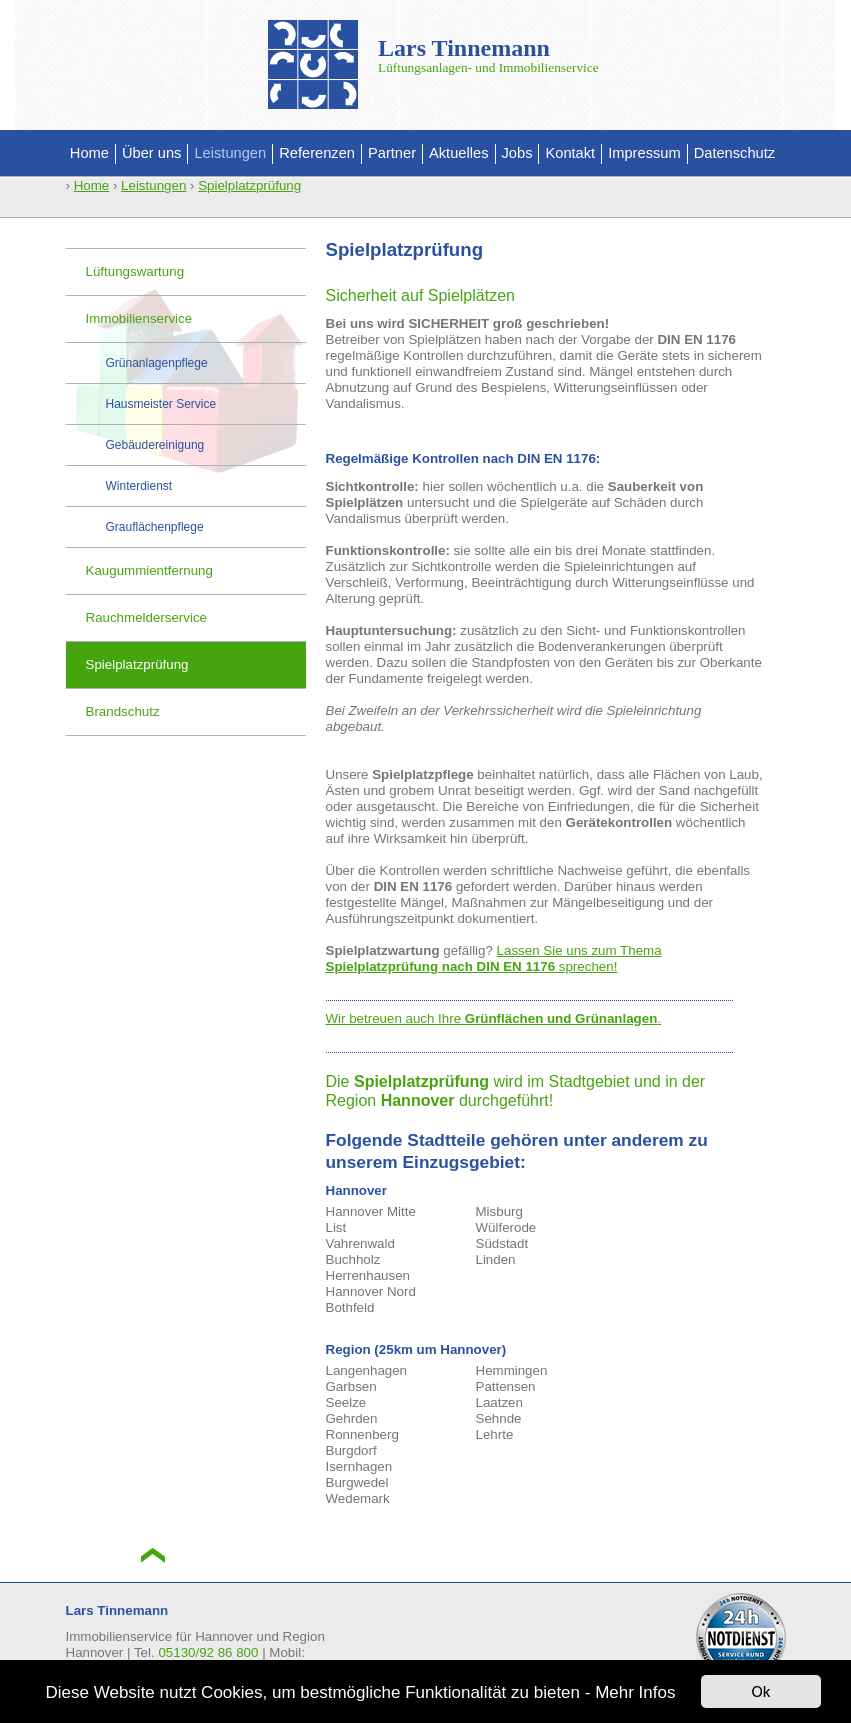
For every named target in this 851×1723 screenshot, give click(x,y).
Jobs (517, 153)
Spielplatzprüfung (249, 185)
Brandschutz (123, 711)
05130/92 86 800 (208, 1652)
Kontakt (570, 153)
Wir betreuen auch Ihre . (494, 1018)
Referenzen (317, 153)
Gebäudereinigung (155, 445)
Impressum (644, 153)
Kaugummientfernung (149, 570)
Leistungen (230, 153)
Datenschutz (734, 153)
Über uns (151, 153)
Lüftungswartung (135, 271)
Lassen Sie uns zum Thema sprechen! (494, 958)
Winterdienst (139, 486)
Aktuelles (458, 153)
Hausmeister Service (161, 404)
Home (89, 153)
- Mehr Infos (630, 1692)
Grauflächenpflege (155, 527)
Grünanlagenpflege (157, 363)
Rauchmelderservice (146, 617)
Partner (392, 153)
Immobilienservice (139, 318)
